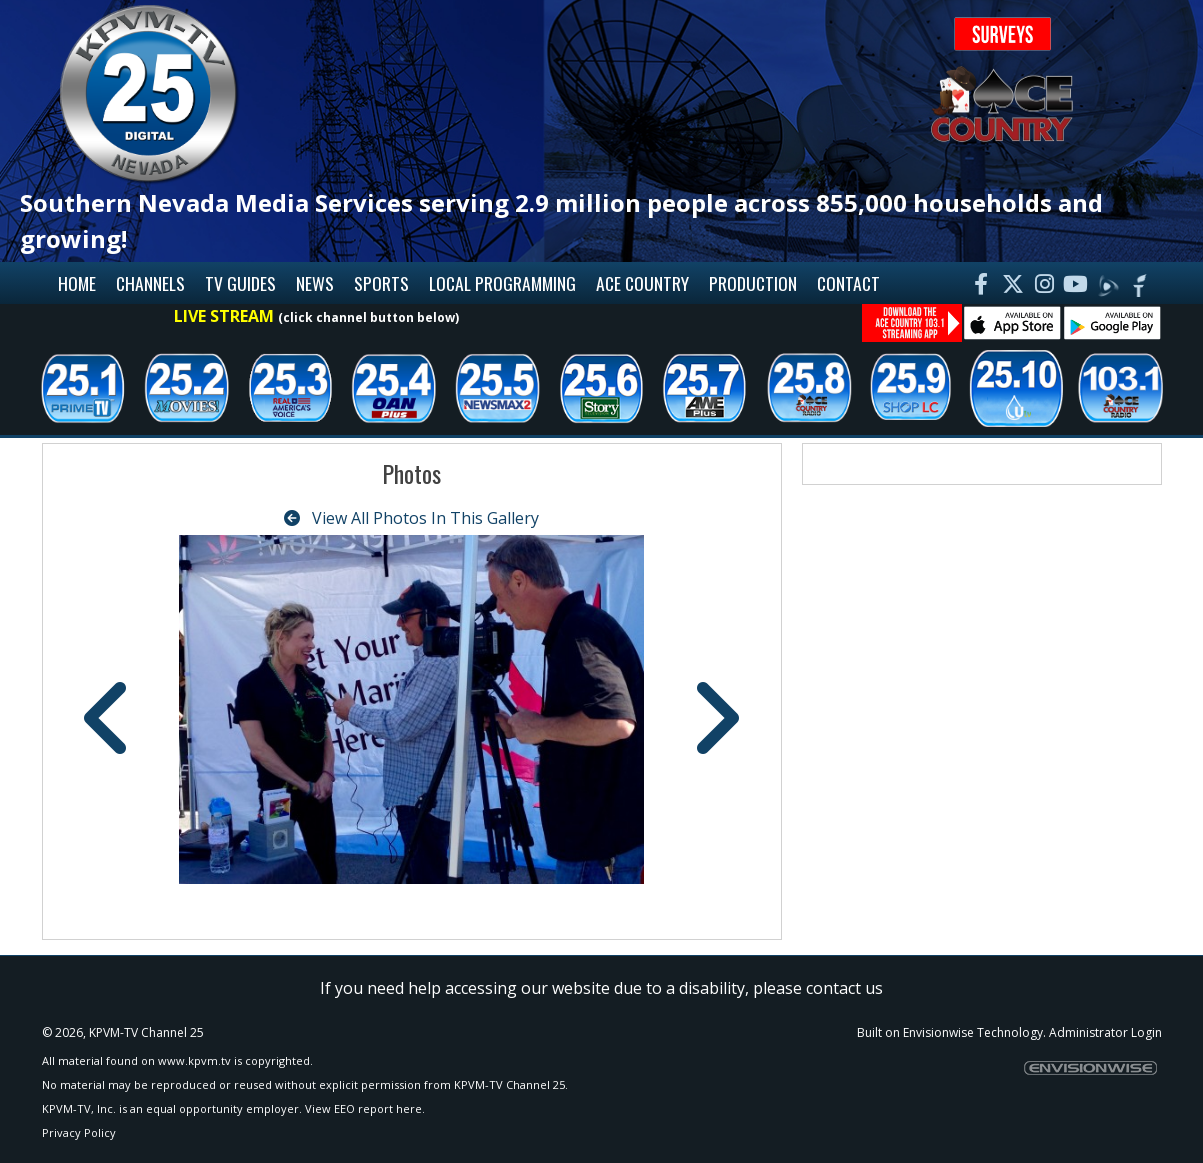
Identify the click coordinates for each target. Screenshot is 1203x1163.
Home (77, 283)
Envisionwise (938, 1032)
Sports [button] (381, 283)
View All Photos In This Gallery (411, 518)
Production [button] (753, 283)
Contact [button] (848, 283)
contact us (844, 988)
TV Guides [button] (240, 283)
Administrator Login (1105, 1032)
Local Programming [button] (502, 283)
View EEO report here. (365, 1108)
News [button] (315, 283)
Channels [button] (150, 283)
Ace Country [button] (642, 283)
